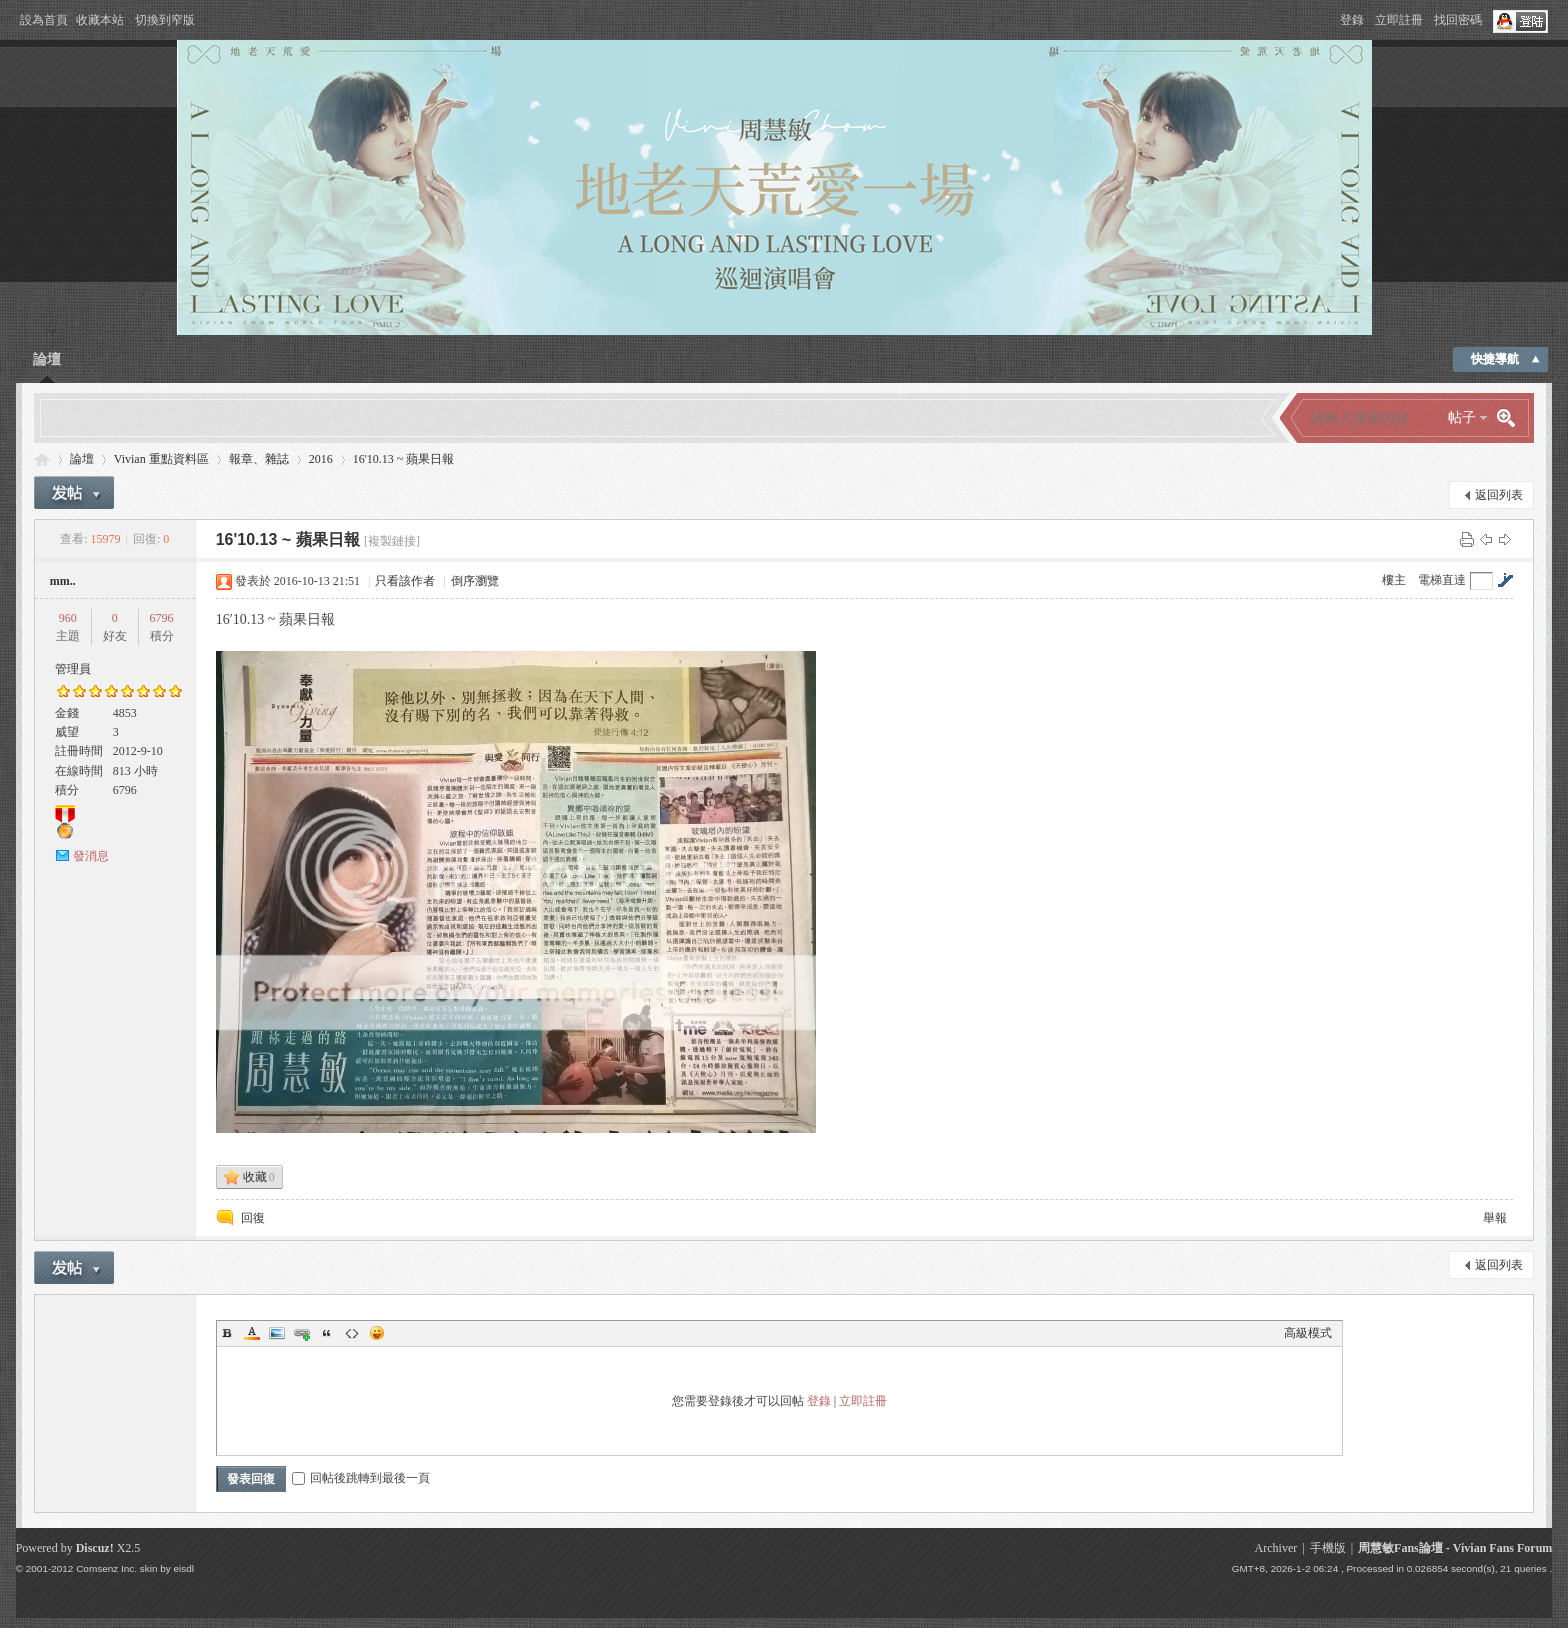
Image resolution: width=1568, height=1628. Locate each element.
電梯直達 (1442, 580)
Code (352, 1333)
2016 (321, 459)
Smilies (377, 1333)
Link (302, 1333)
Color (252, 1333)
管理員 (73, 669)
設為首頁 (44, 20)
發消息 (91, 856)
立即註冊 (1399, 20)
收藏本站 (100, 20)
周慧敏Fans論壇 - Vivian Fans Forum (1455, 1548)
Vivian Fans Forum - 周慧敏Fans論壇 (42, 459)
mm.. (63, 581)
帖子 (1462, 417)
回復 (253, 1218)
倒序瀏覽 (475, 581)
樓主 (1394, 580)
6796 (162, 618)
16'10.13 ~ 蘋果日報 (404, 459)
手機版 (1328, 1548)
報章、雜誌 (259, 459)
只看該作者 (405, 581)
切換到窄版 (165, 20)
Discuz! (95, 1548)
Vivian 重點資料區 (161, 459)
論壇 (47, 359)
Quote (327, 1333)
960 (68, 618)
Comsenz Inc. (106, 1568)
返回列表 (1499, 495)
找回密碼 (1458, 20)
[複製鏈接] (392, 541)
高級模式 (1308, 1333)
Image (277, 1333)
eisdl (184, 1568)
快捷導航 (1495, 359)
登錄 (1352, 20)
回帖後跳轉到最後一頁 (361, 1478)
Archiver (1276, 1548)
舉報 (1495, 1218)
